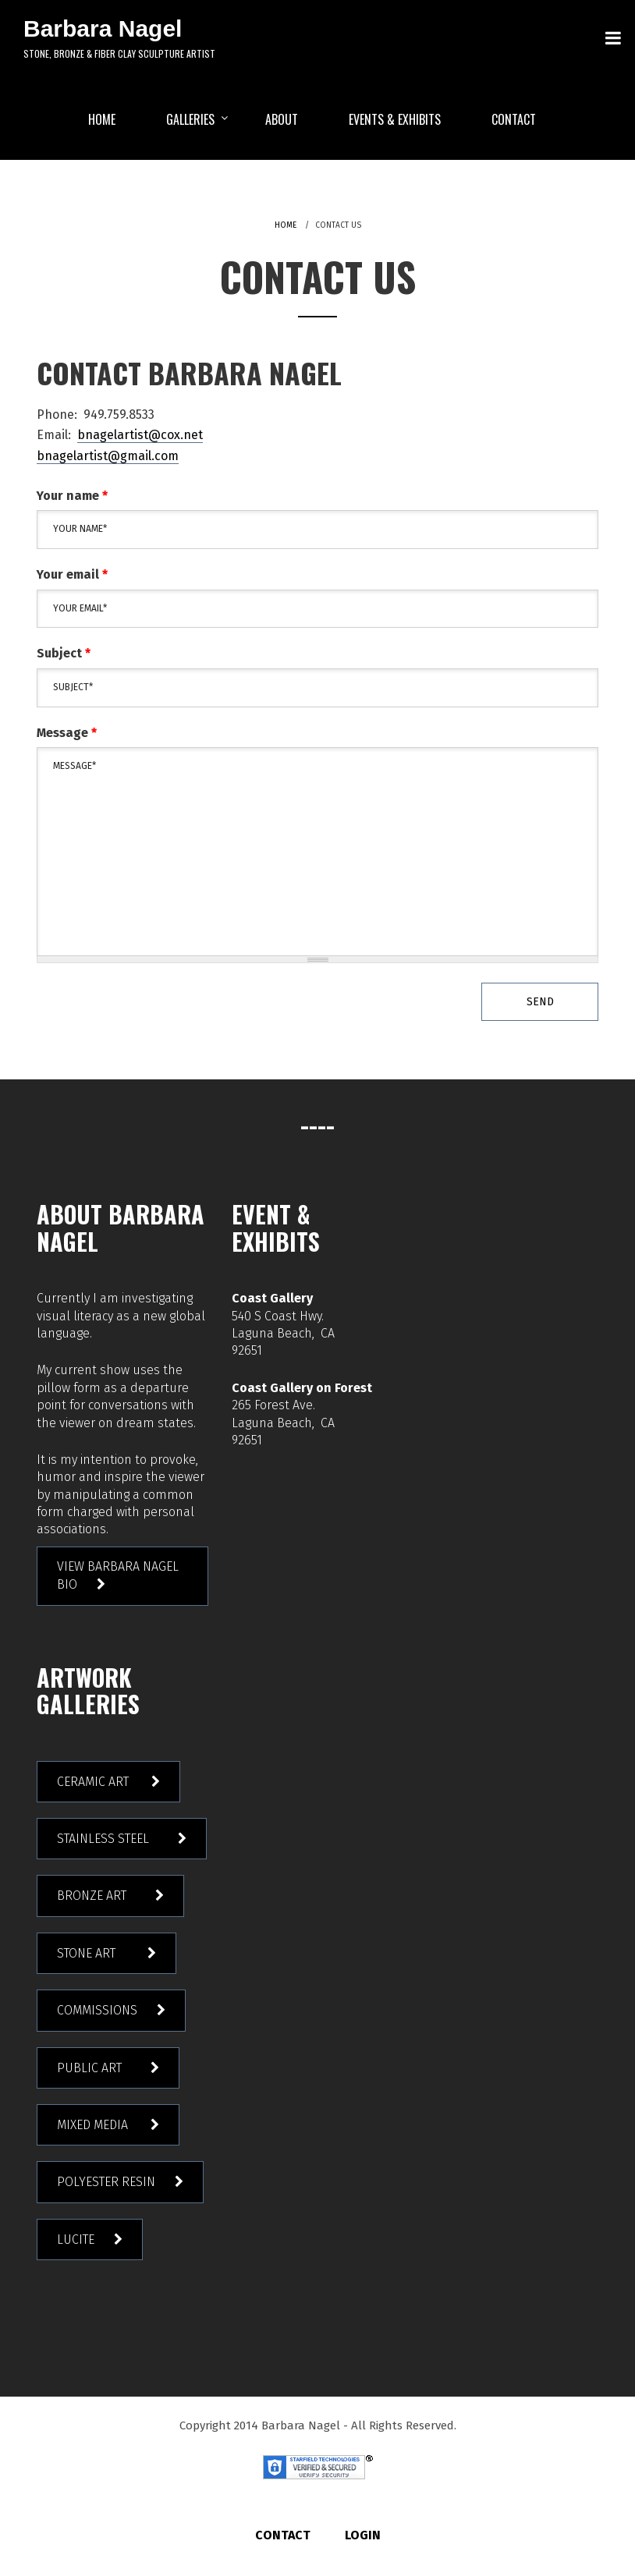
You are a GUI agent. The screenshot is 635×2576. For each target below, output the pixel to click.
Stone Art (92, 1953)
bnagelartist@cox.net (140, 434)
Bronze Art (96, 1895)
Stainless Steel (107, 1838)
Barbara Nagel (102, 28)
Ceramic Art (94, 1781)
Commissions (97, 2010)
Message (67, 732)
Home (285, 225)
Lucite (75, 2239)
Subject (63, 653)
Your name (72, 495)
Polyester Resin (106, 2181)
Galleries (190, 119)
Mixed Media (94, 2124)
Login (363, 2535)
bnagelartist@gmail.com (108, 455)
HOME (101, 119)
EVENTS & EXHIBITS (395, 119)
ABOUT (281, 119)
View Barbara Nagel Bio (118, 1575)
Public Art (94, 2067)
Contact (513, 119)
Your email (72, 574)
